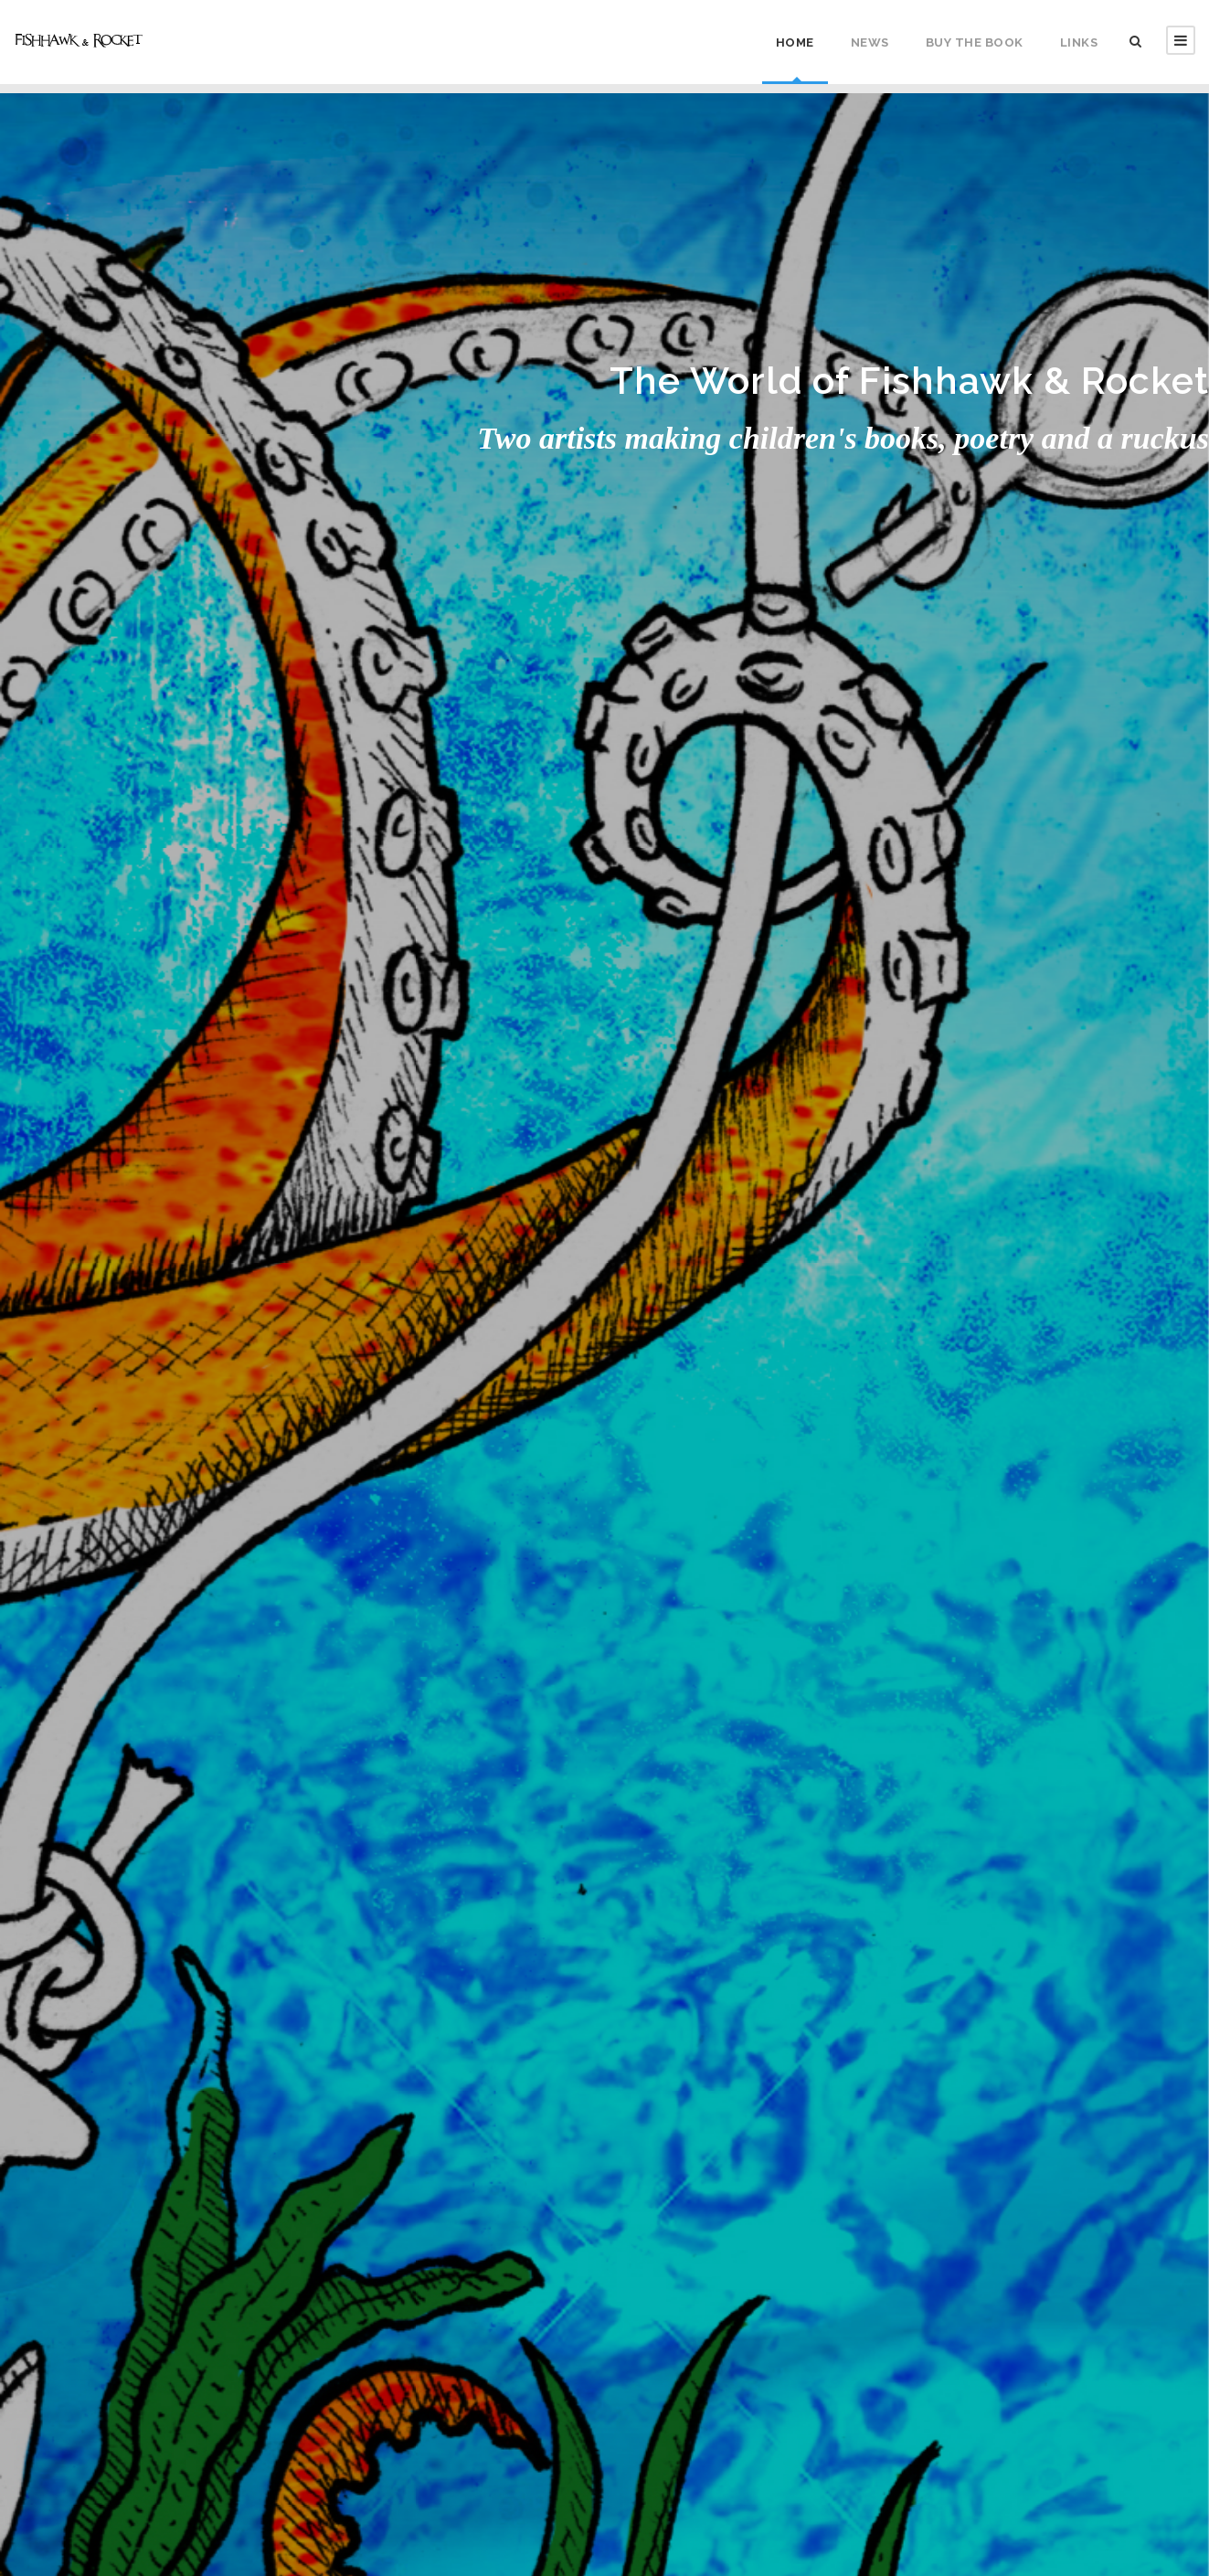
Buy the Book (974, 42)
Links (1079, 42)
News (870, 42)
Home (795, 42)
